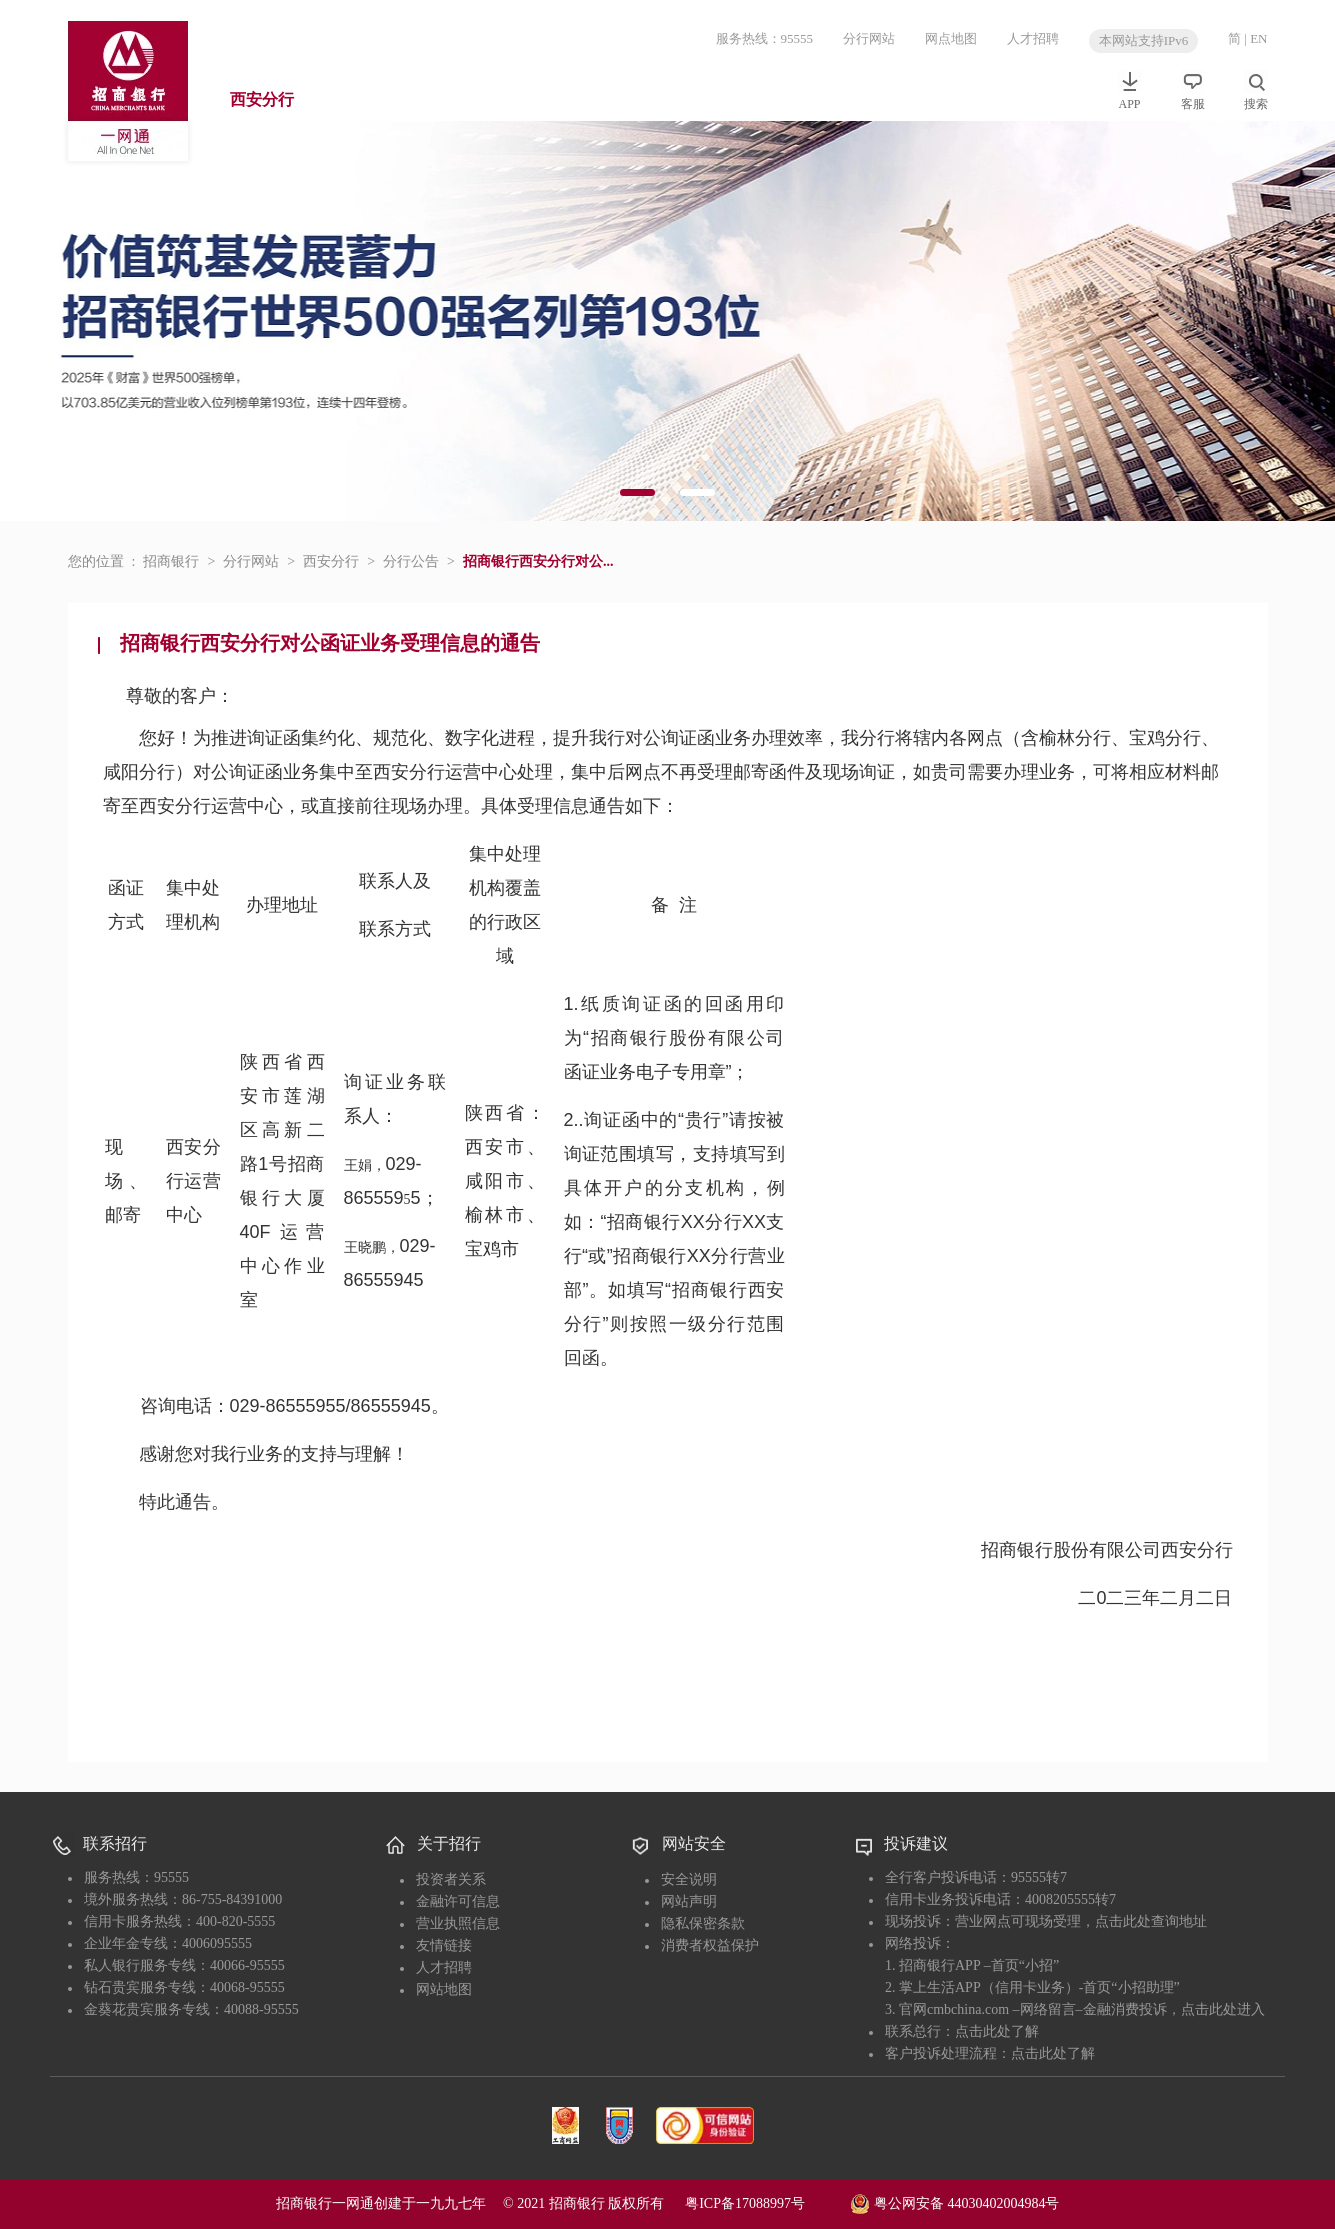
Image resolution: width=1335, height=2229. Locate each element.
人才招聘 (1033, 38)
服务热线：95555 (765, 38)
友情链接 (444, 1945)
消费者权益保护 (710, 1945)
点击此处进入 (1223, 2009)
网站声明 (689, 1901)
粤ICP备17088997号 (766, 2203)
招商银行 (171, 561)
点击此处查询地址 (1151, 1921)
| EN (1255, 38)
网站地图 (444, 1989)
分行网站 (869, 38)
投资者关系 (451, 1879)
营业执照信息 (458, 1923)
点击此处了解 (997, 2031)
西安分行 (262, 99)
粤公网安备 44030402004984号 (954, 2202)
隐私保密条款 (703, 1923)
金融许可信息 (458, 1901)
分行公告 (411, 561)
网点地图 (951, 38)
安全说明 (689, 1879)
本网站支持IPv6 (1144, 40)
